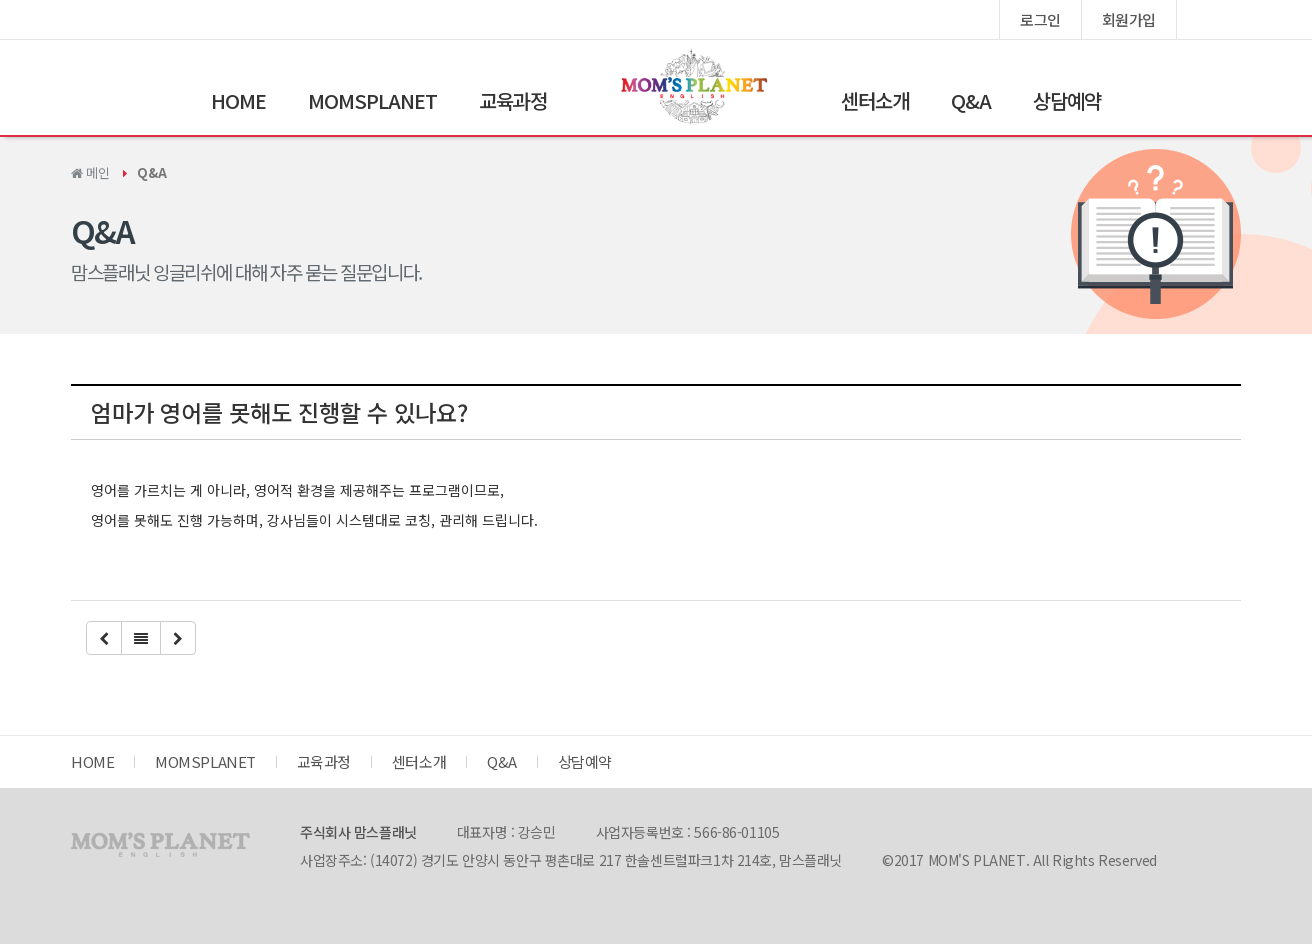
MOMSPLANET (372, 100)
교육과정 (513, 100)
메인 (90, 172)
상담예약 (1067, 100)
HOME (238, 100)
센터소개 (875, 100)
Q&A (971, 100)
